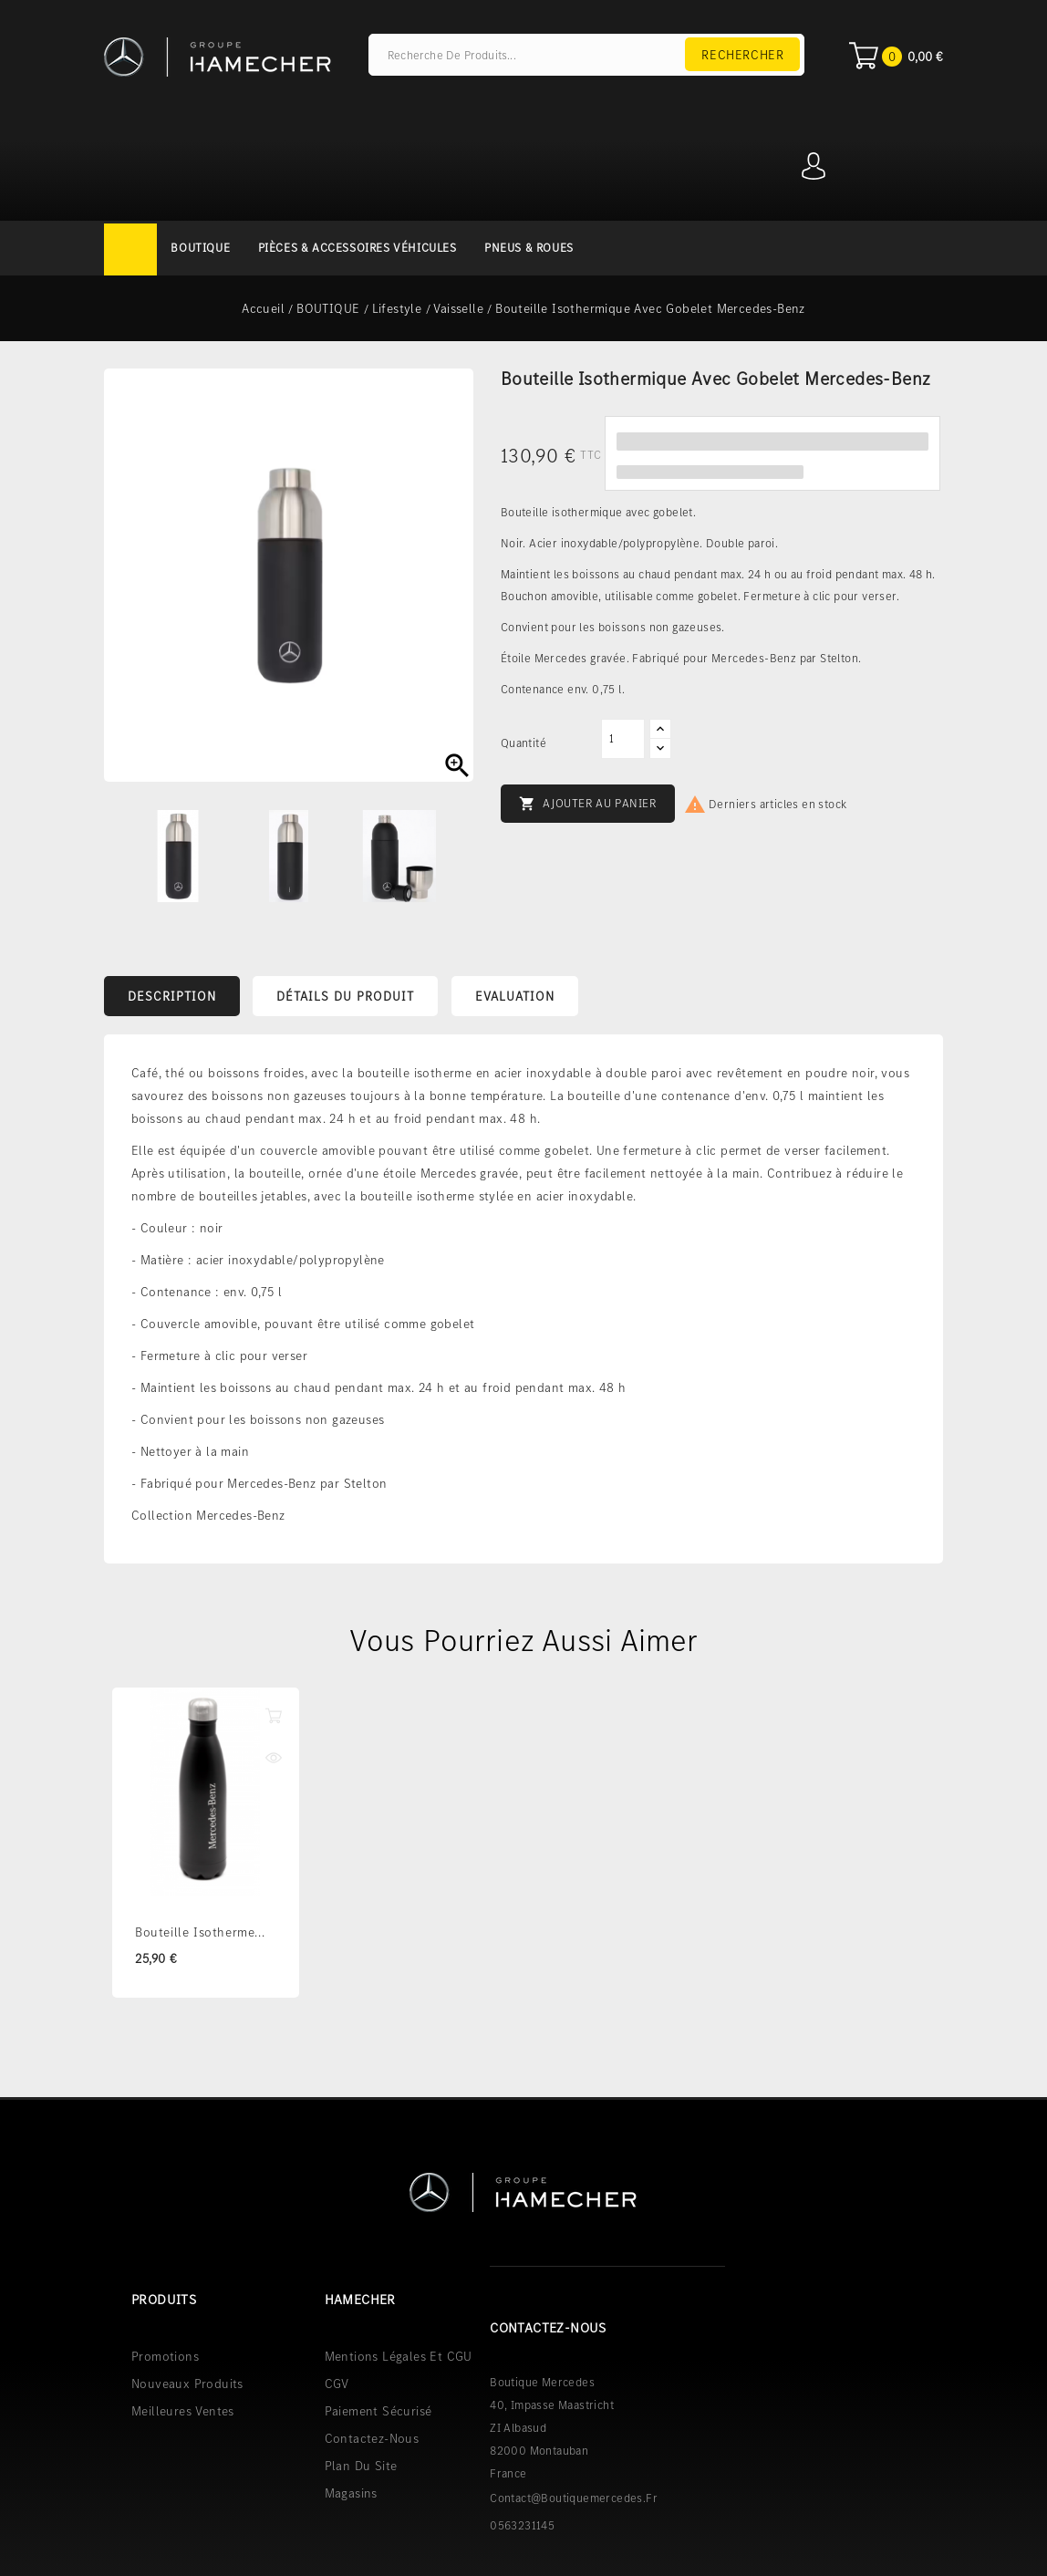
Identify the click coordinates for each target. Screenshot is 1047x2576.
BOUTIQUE (200, 247)
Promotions (165, 2355)
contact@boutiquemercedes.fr (574, 2497)
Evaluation (515, 996)
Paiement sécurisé (378, 2410)
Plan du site (361, 2465)
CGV (337, 2382)
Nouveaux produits (187, 2382)
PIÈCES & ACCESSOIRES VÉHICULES (357, 247)
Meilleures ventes (182, 2410)
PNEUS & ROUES (529, 247)
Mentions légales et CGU (398, 2355)
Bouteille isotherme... (199, 1931)
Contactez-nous (372, 2437)
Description (172, 996)
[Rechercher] (586, 55)
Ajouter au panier (588, 804)
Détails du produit (345, 996)
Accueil (130, 249)
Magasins (351, 2492)
